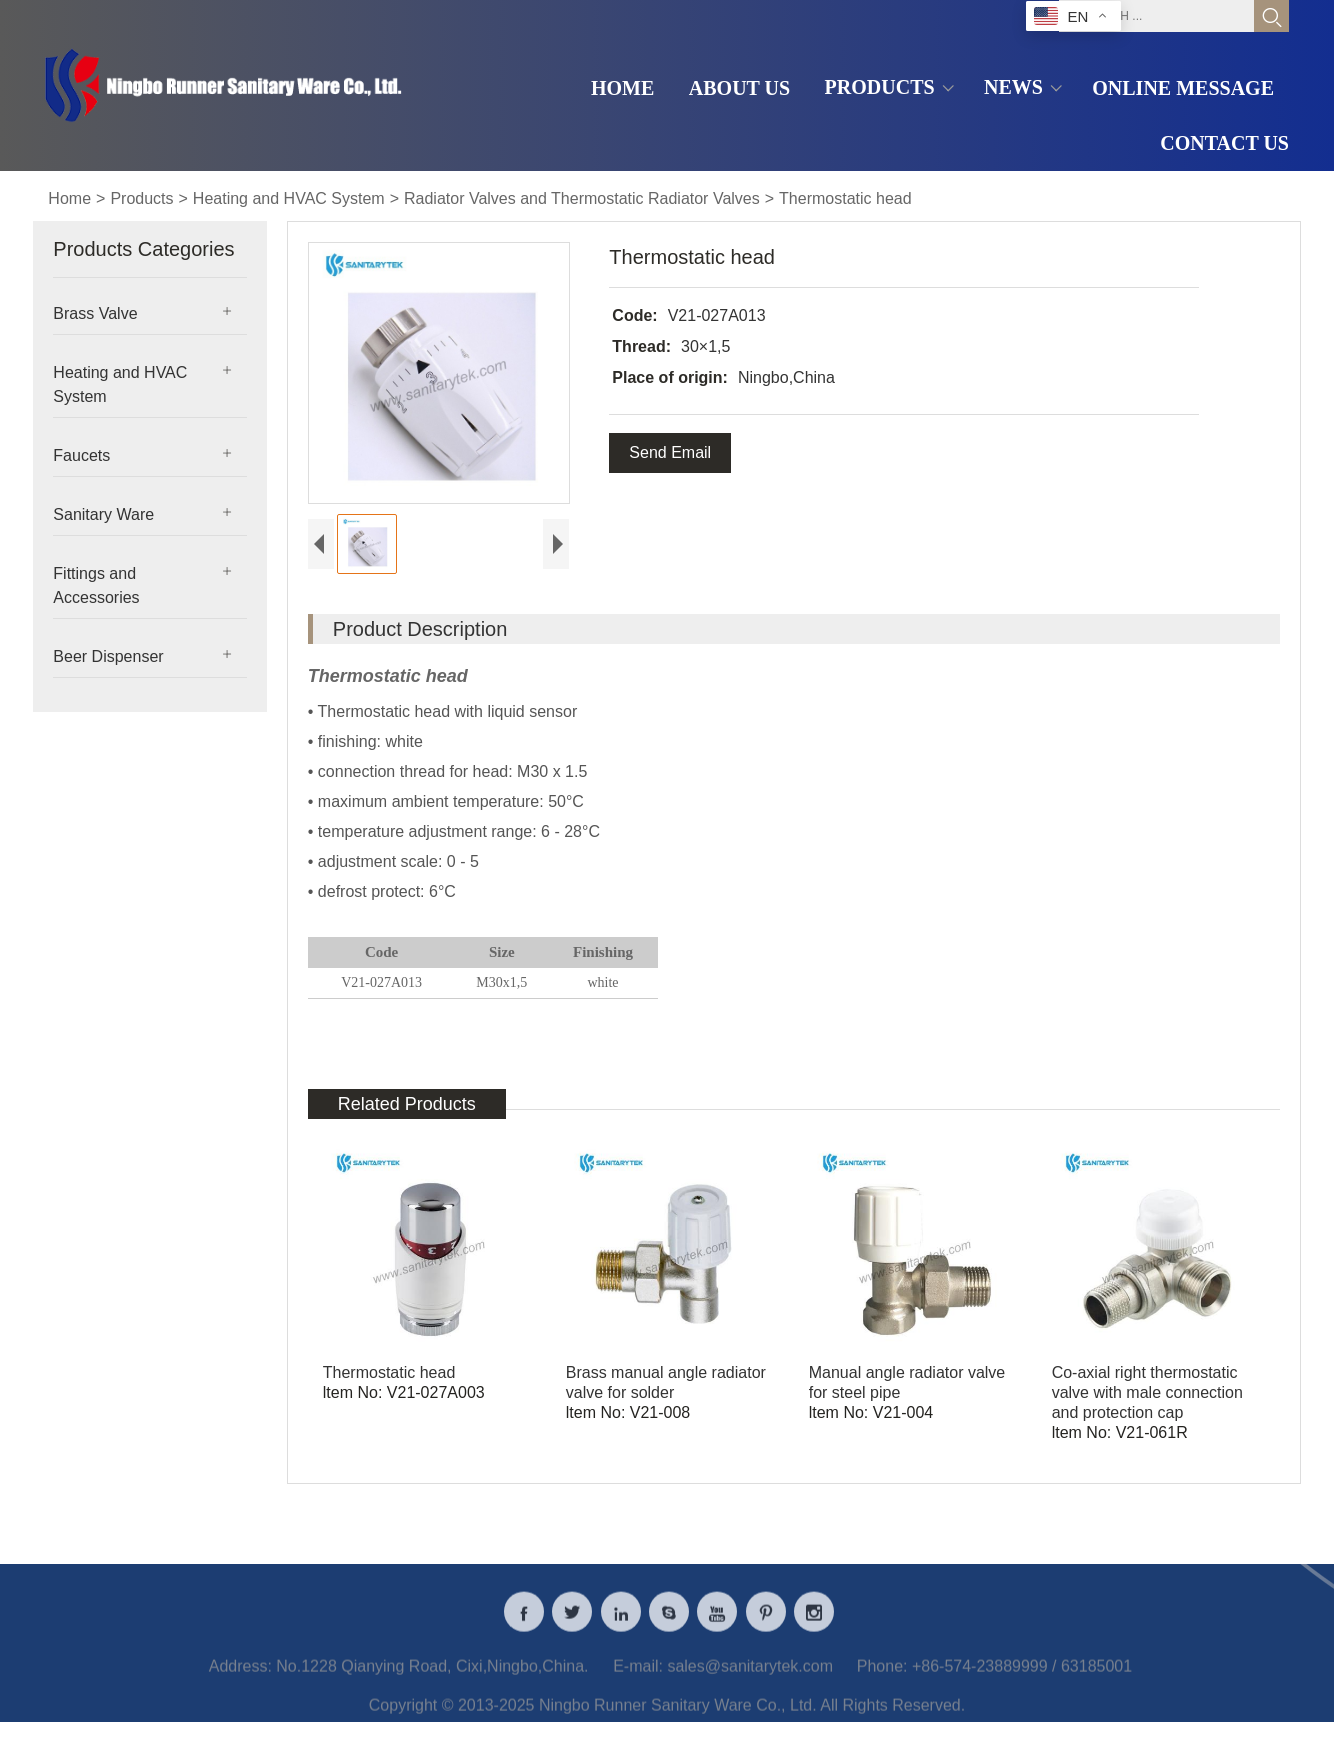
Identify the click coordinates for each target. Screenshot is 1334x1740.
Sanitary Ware (103, 514)
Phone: (882, 1674)
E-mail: (638, 1674)
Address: (240, 1674)
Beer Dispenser (108, 656)
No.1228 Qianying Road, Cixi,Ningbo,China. (432, 1674)
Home (69, 198)
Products (141, 198)
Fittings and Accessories (96, 585)
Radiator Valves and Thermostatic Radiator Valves (582, 198)
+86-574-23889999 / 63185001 (1022, 1674)
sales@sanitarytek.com (750, 1674)
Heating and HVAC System (289, 198)
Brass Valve (95, 313)
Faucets (81, 455)
